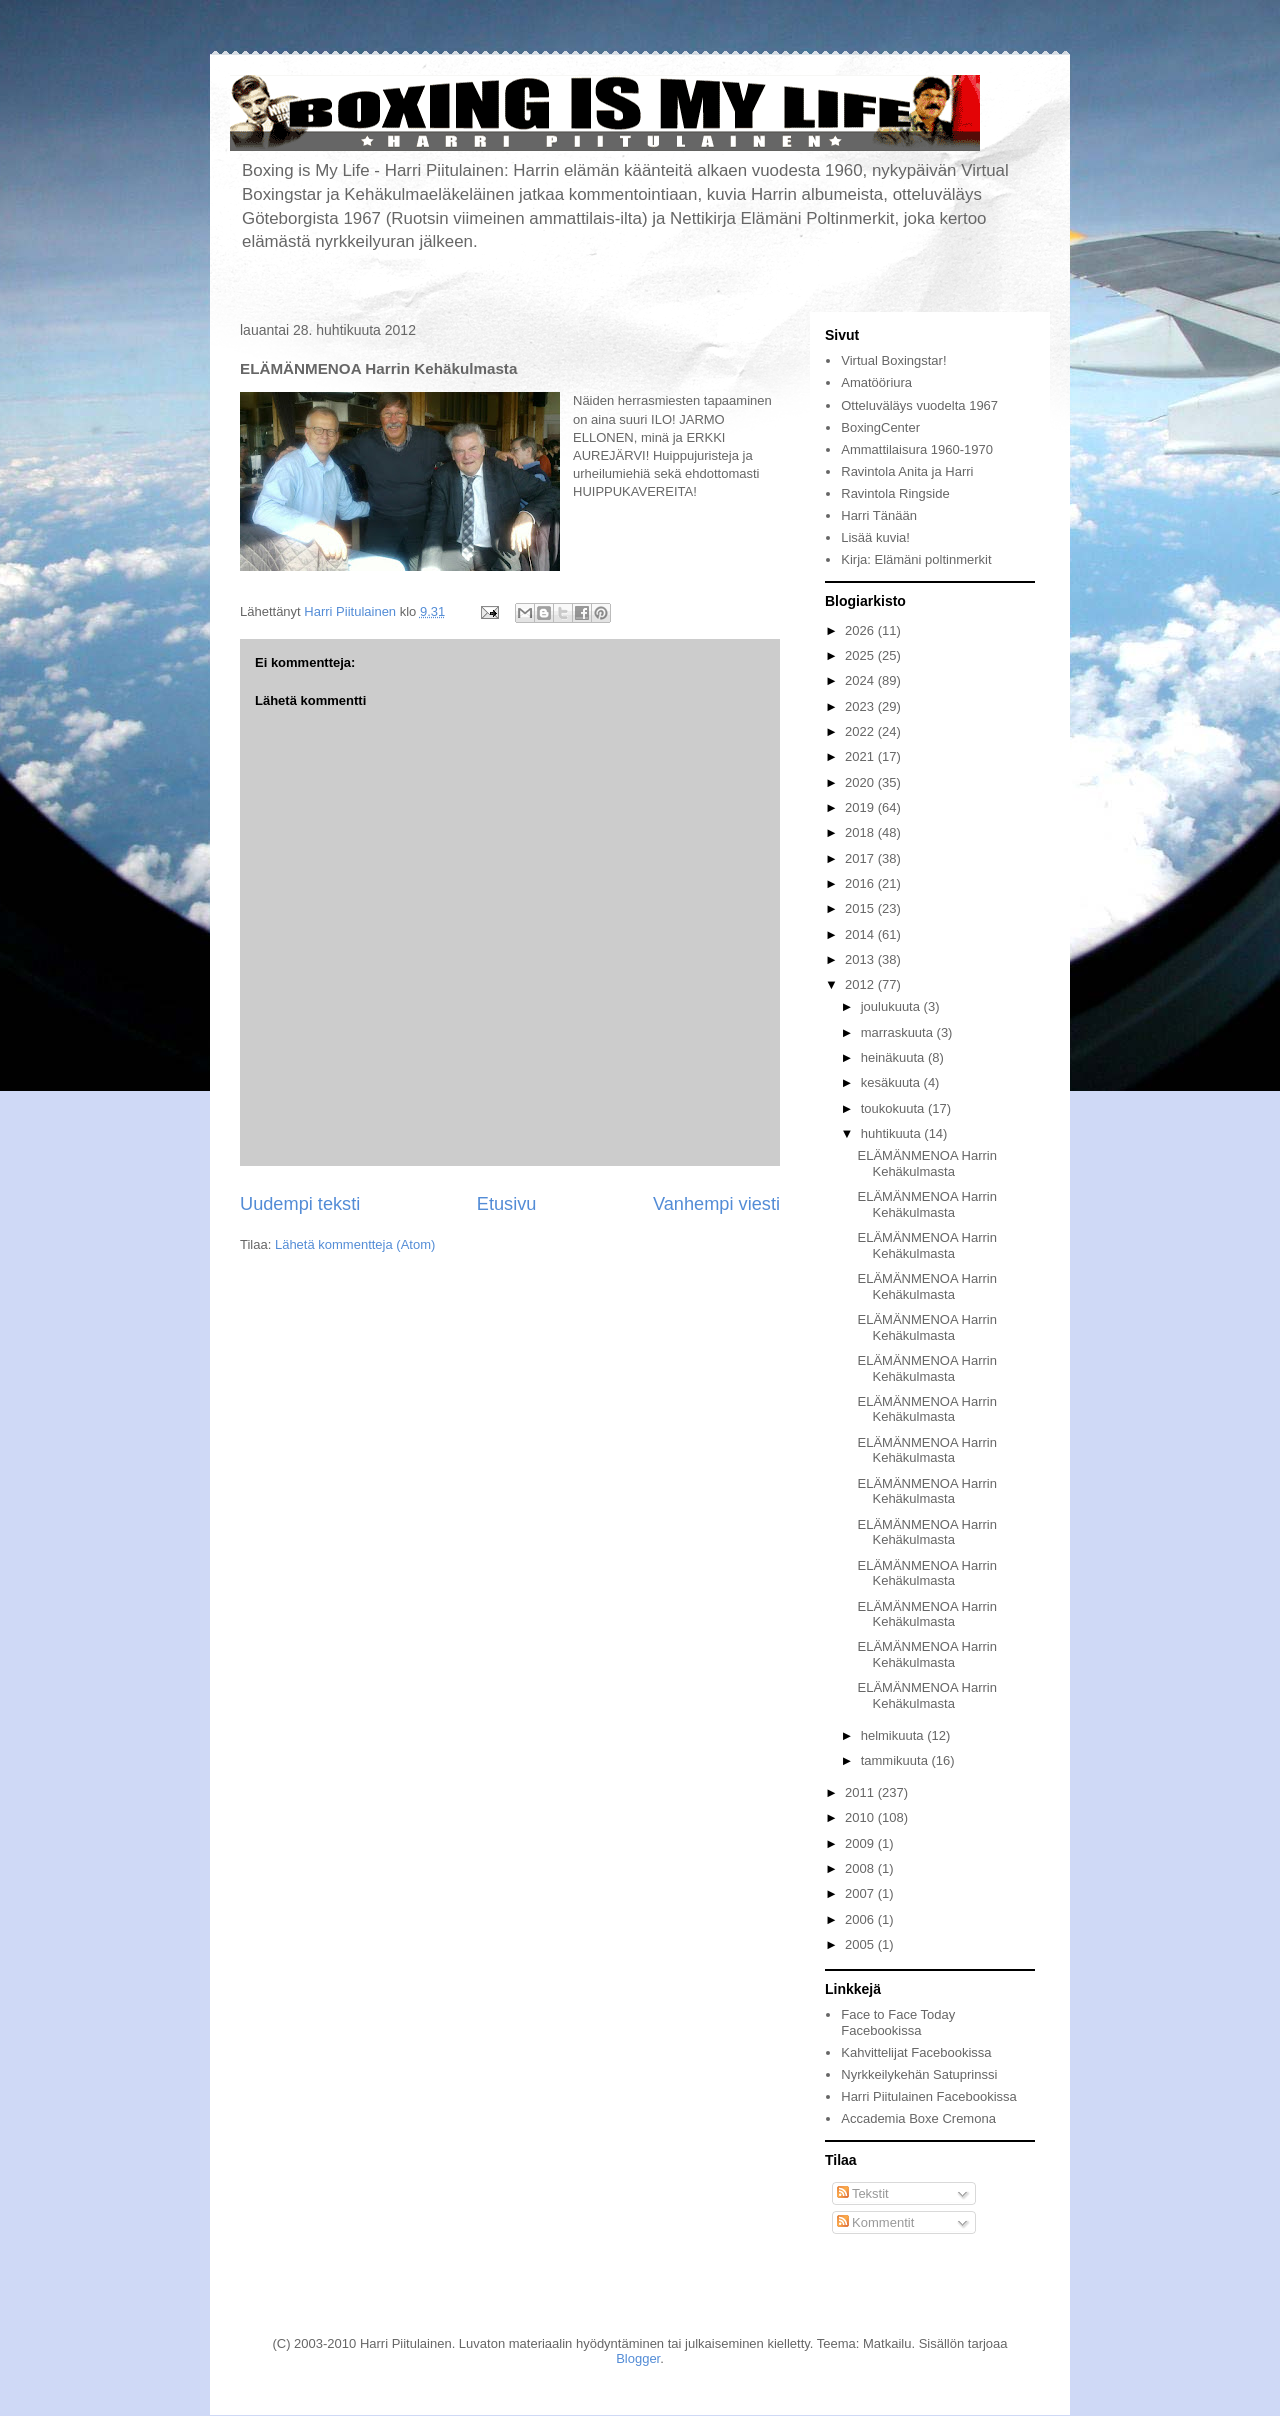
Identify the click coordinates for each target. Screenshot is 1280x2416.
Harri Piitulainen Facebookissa (929, 2096)
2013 (861, 959)
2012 (861, 984)
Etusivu (507, 1204)
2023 (861, 706)
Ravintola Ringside (895, 493)
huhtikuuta (893, 1133)
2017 (861, 858)
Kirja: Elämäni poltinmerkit (916, 559)
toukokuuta (894, 1108)
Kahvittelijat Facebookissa (916, 2052)
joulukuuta (892, 1006)
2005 (861, 1944)
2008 (861, 1868)
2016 (861, 883)
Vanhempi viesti (716, 1204)
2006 (861, 1919)
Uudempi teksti (300, 1204)
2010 (861, 1817)
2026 (861, 630)
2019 (861, 807)
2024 (861, 680)
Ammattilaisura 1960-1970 (917, 449)
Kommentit (876, 2222)
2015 (861, 908)
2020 (861, 782)
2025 (861, 655)
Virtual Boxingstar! (893, 360)
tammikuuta (896, 1760)
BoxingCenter (880, 427)
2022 (861, 731)
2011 (861, 1792)
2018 (861, 832)
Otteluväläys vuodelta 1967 (919, 405)
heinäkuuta (894, 1057)
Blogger (638, 2358)
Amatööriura (876, 382)
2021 (861, 756)
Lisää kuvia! (875, 537)
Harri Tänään (879, 515)
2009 (861, 1843)
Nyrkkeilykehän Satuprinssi (919, 2074)
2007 (861, 1893)
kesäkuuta (892, 1082)
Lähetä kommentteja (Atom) (355, 1244)
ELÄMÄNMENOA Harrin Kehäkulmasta (926, 1163)
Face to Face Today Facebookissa (898, 2022)
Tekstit (863, 2193)
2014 (861, 934)
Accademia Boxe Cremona (918, 2118)
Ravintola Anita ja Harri (907, 471)
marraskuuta (899, 1032)
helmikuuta (894, 1735)
